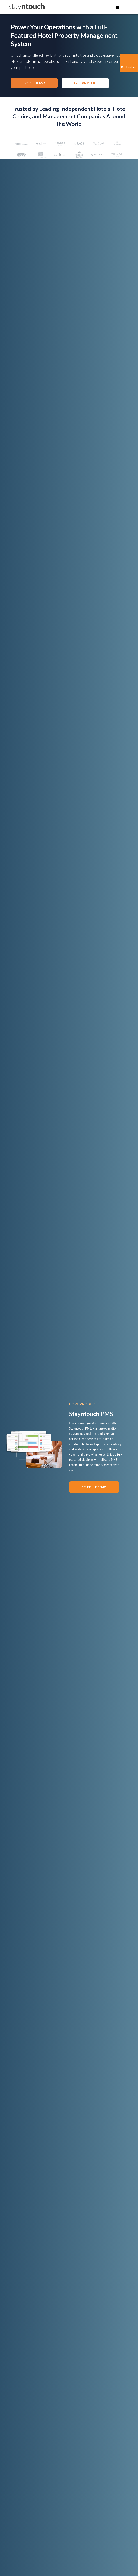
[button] (34, 83)
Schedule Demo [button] (94, 1487)
